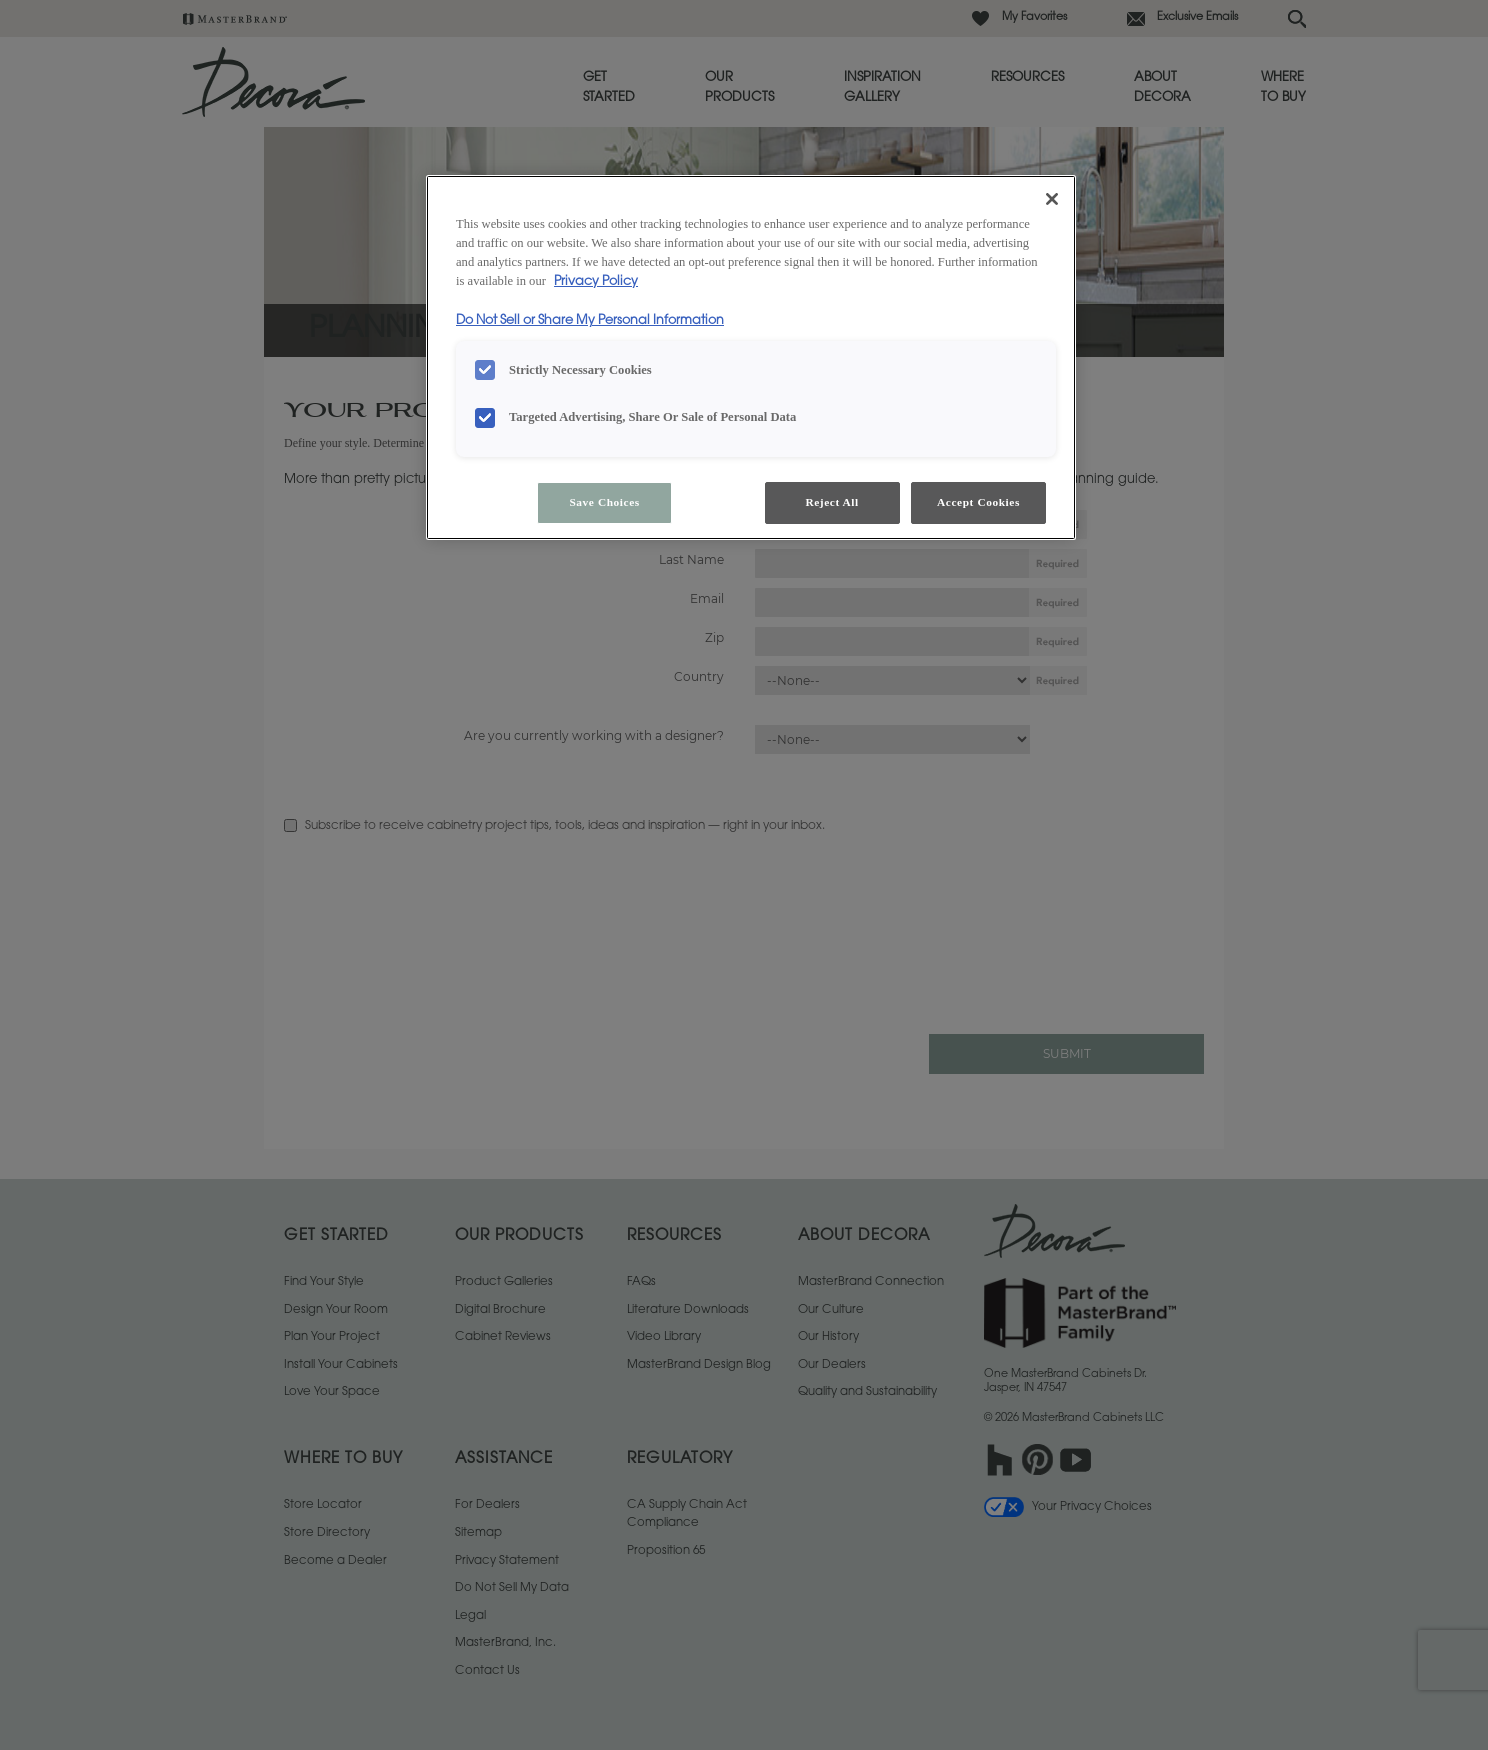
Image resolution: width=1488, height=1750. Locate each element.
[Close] (1052, 199)
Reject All (831, 502)
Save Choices (604, 502)
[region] (751, 357)
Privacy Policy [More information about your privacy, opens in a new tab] (596, 282)
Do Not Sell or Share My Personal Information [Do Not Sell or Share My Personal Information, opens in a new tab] (590, 321)
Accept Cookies (978, 502)
